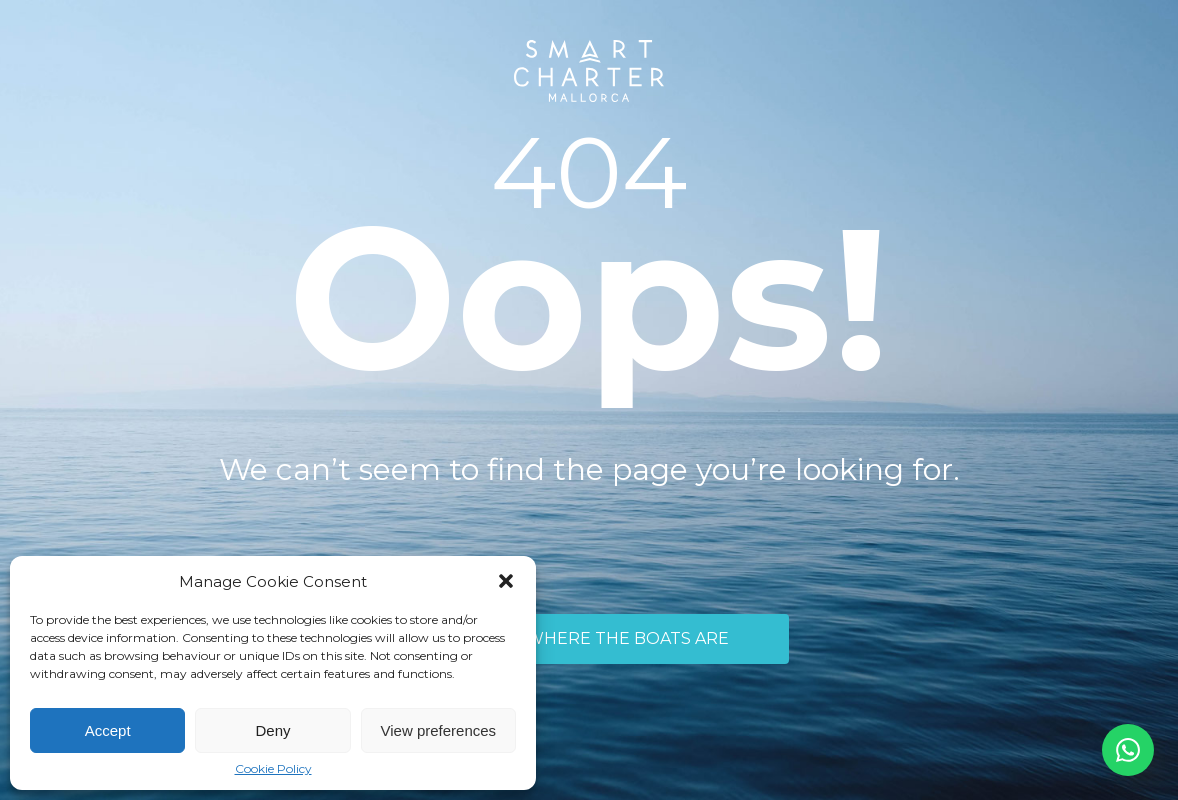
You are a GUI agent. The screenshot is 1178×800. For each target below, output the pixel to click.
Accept (108, 730)
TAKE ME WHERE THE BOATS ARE (589, 638)
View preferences (439, 730)
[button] (506, 581)
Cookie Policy (273, 769)
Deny (272, 730)
